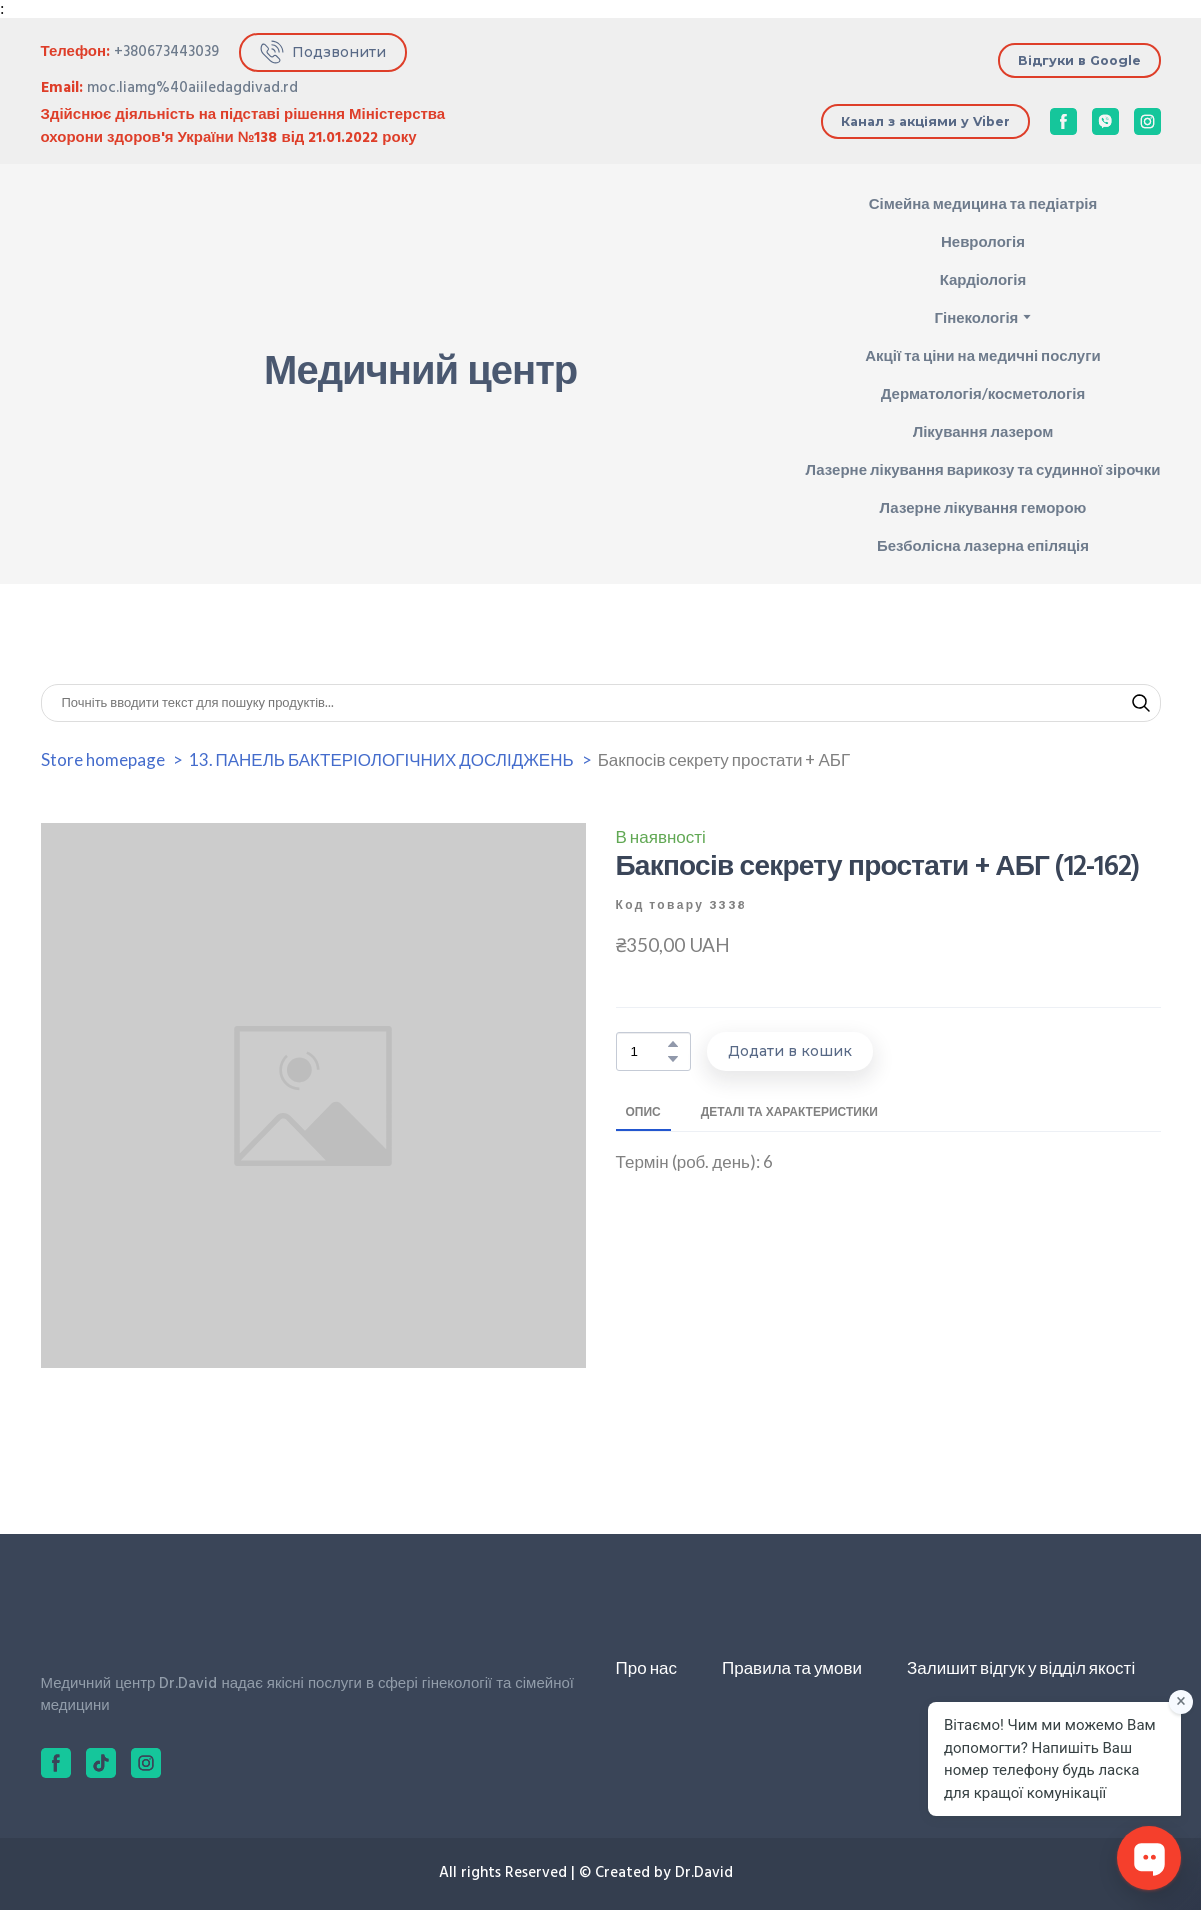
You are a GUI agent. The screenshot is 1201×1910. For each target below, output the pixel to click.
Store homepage (103, 759)
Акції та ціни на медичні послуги (982, 355)
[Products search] (601, 703)
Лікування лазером (983, 431)
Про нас (646, 1667)
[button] (323, 52)
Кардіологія (983, 279)
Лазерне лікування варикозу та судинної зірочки (982, 469)
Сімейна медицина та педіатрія (983, 203)
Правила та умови (792, 1667)
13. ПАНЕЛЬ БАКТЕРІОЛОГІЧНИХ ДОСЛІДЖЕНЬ (381, 759)
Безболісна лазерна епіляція (983, 545)
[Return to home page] (108, 374)
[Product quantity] (648, 1051)
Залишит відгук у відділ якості (1021, 1667)
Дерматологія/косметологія (983, 393)
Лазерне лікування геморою (982, 507)
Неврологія (983, 241)
